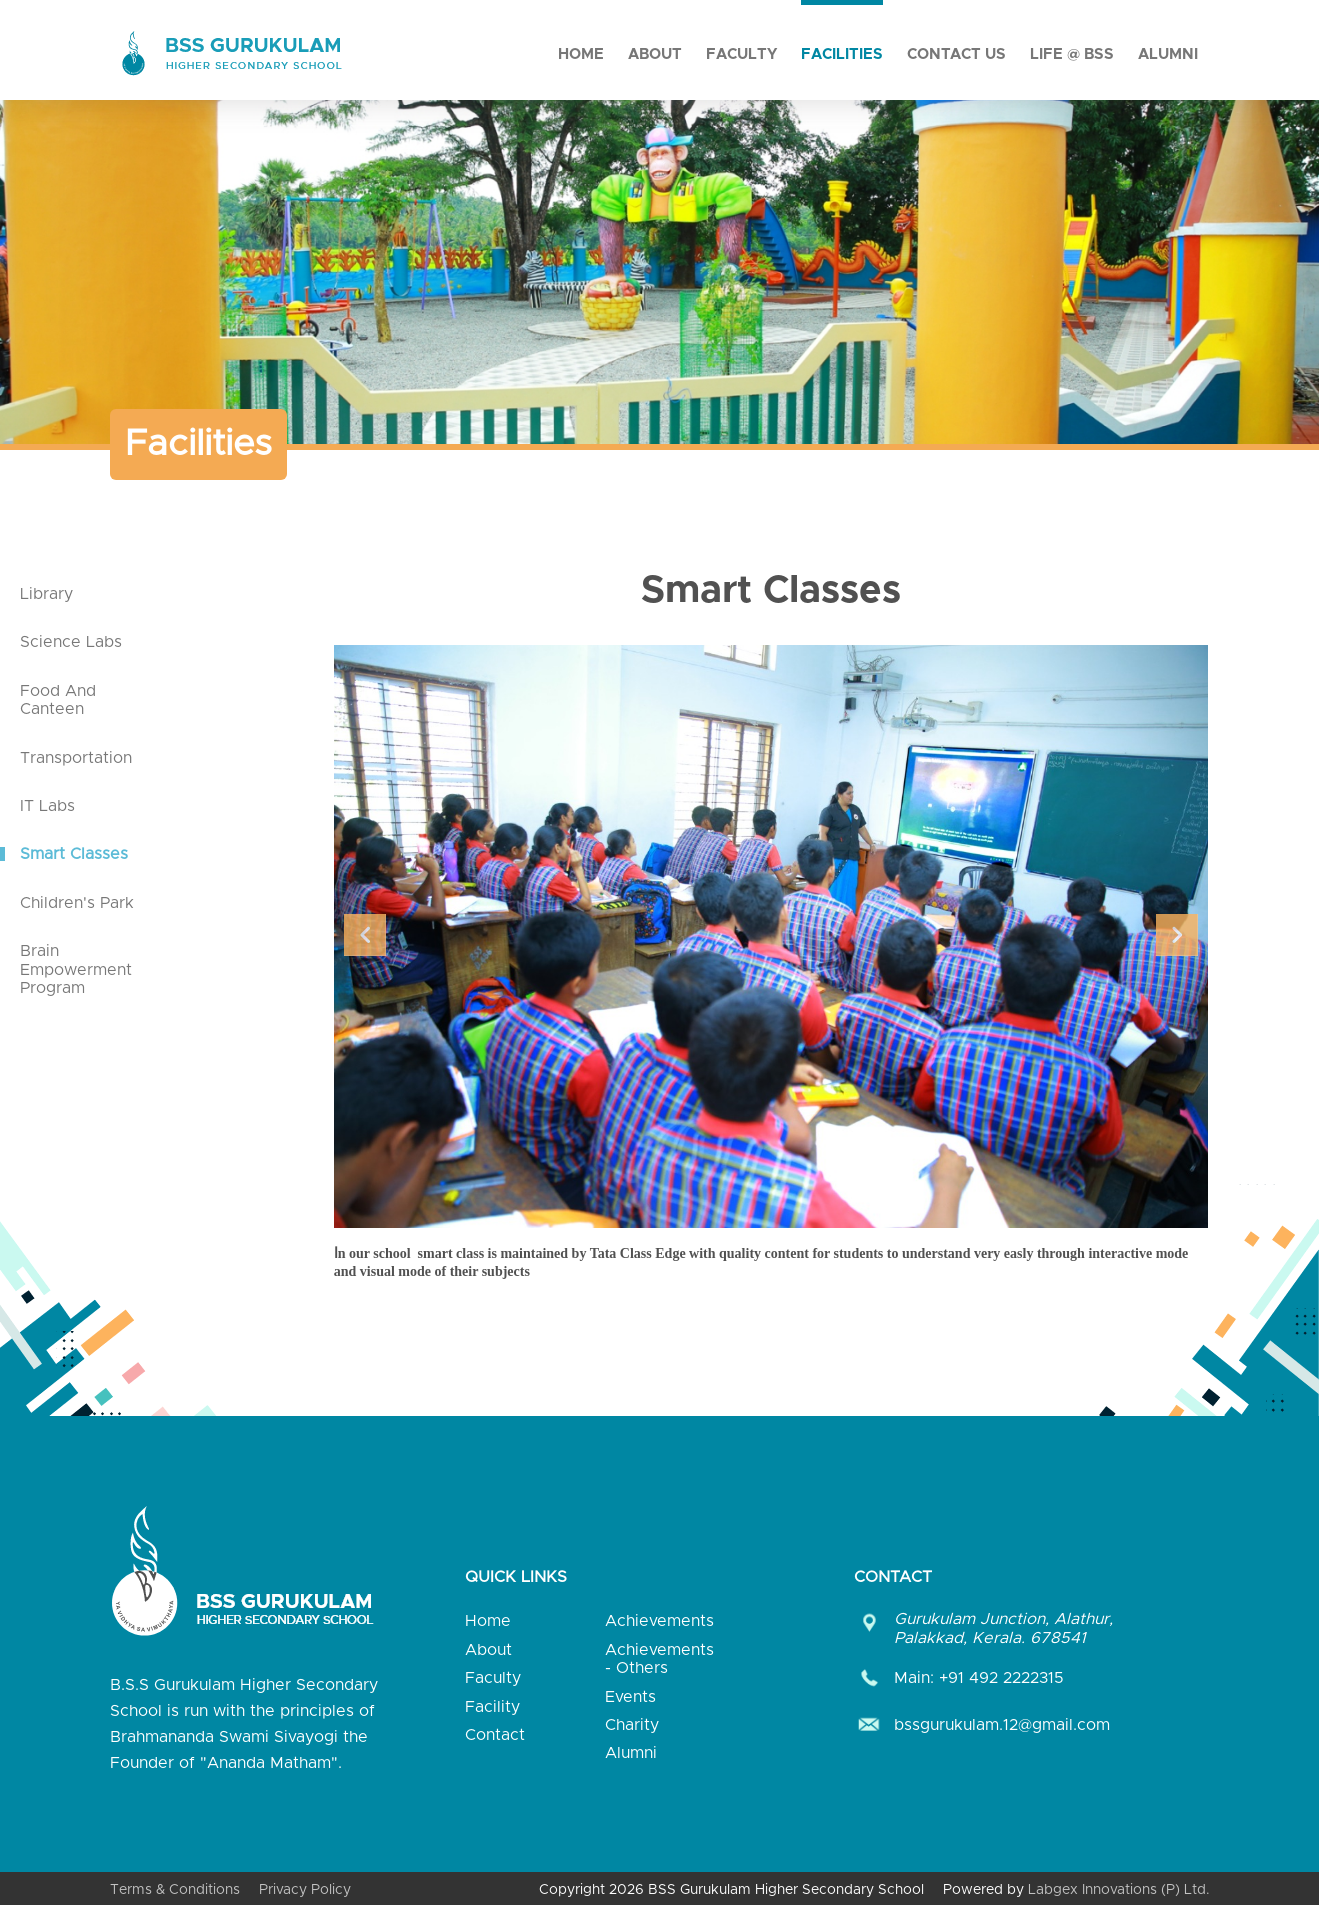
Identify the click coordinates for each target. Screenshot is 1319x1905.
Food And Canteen (58, 700)
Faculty (741, 54)
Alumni (1168, 54)
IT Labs (47, 806)
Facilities (842, 54)
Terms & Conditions (175, 1890)
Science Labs (71, 642)
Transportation (76, 758)
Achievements (659, 1621)
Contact (495, 1735)
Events (630, 1697)
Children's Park (77, 903)
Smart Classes (74, 854)
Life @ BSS (1072, 54)
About (655, 54)
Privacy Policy (305, 1890)
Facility (492, 1707)
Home (581, 54)
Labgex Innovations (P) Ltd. (1119, 1890)
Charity (632, 1725)
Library (46, 594)
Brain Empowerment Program (76, 969)
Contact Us (956, 54)
